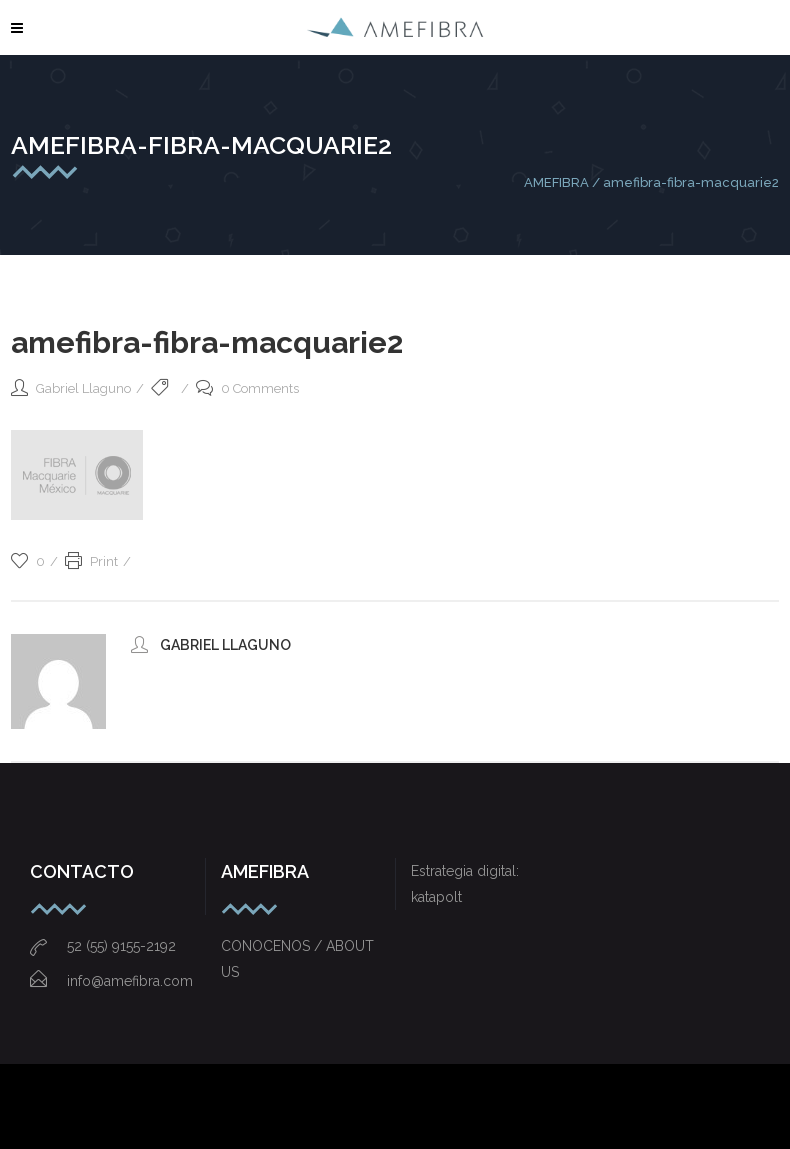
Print (91, 561)
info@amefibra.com (111, 981)
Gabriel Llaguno (83, 388)
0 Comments (247, 388)
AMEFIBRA (556, 182)
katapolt (436, 897)
